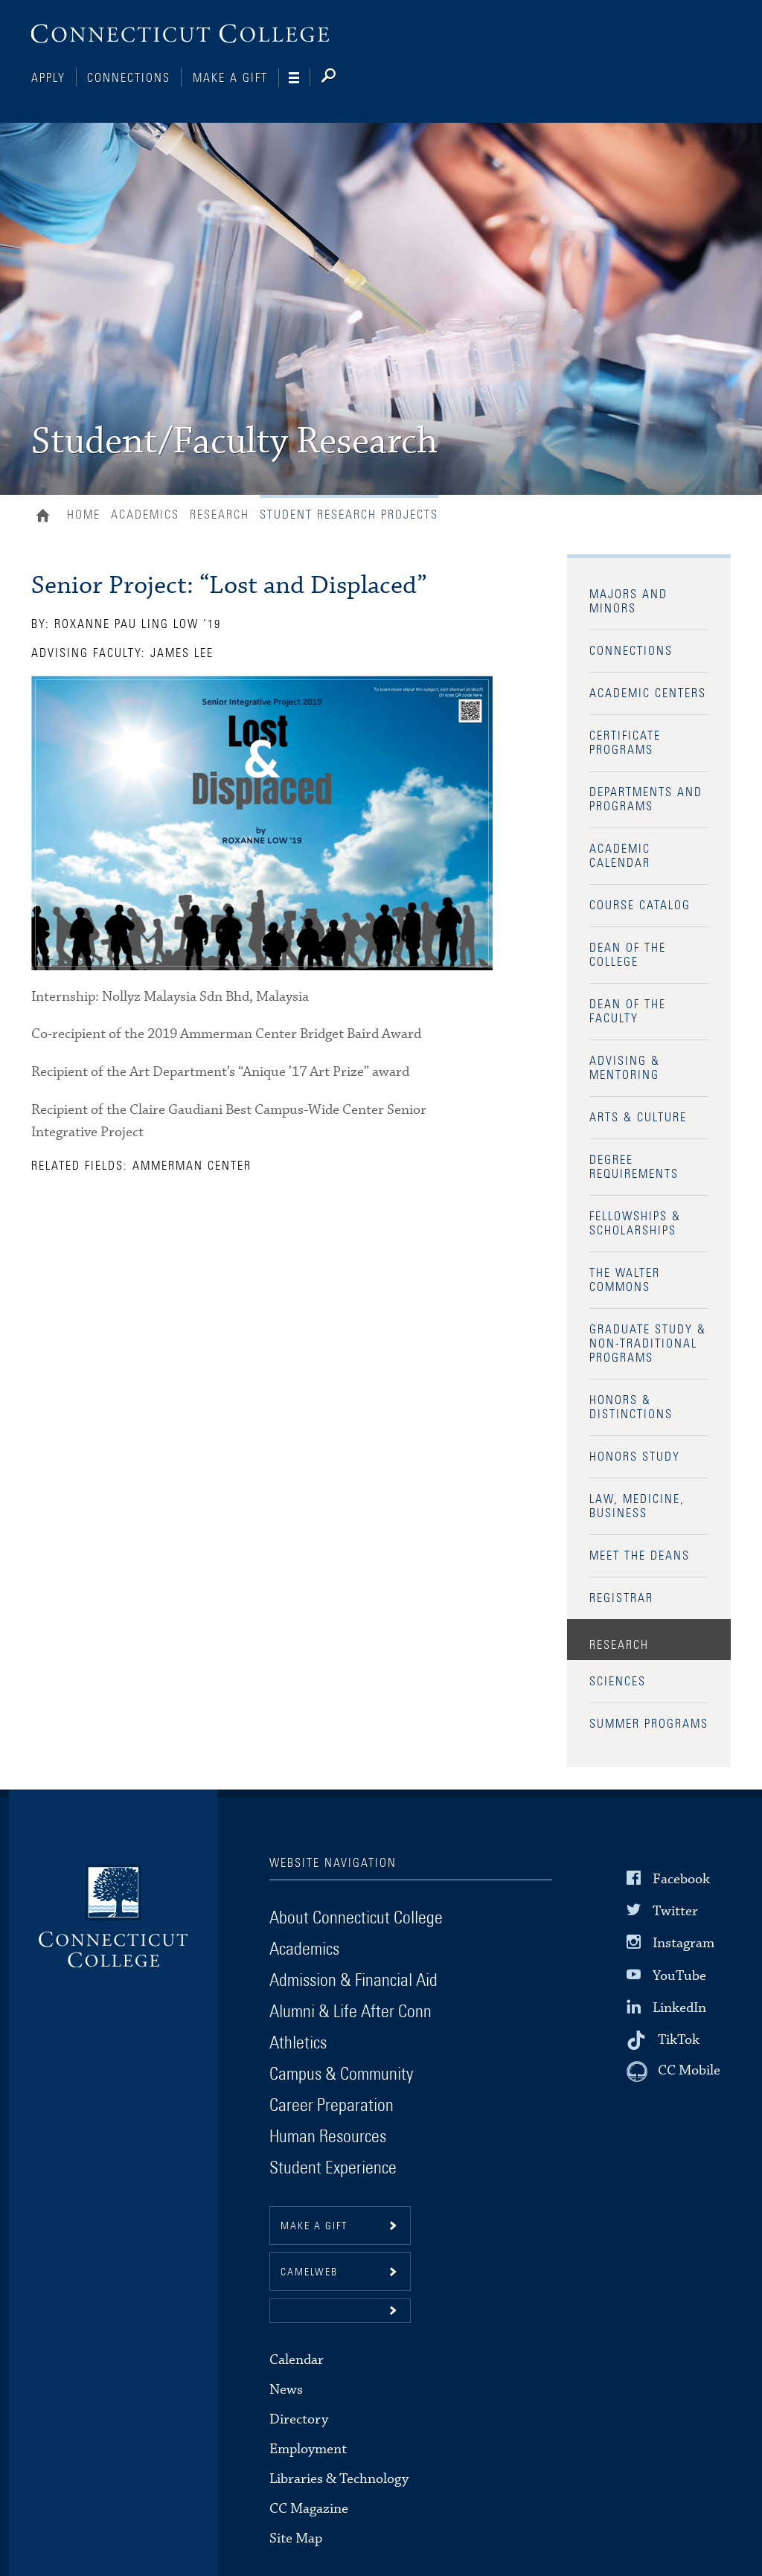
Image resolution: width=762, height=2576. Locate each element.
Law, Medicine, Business (637, 1506)
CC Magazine (308, 2508)
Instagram (683, 1943)
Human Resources (327, 2137)
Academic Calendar (619, 856)
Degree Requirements (634, 1167)
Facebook (681, 1879)
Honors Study (634, 1457)
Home (46, 517)
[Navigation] (299, 78)
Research (219, 515)
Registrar (621, 1598)
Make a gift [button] (314, 2226)
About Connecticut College (356, 1918)
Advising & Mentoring (624, 1068)
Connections (128, 78)
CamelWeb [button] (309, 2272)
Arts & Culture (638, 1118)
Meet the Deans (639, 1556)
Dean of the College (627, 955)
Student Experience (333, 2168)
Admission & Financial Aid (353, 1981)
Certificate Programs (625, 743)
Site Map (295, 2538)
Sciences (617, 1682)
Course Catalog (640, 905)
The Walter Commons (624, 1280)
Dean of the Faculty (627, 1012)
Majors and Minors (628, 602)
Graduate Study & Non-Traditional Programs (647, 1344)
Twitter (675, 1911)
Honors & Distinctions (631, 1407)
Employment (308, 2449)
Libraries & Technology (339, 2479)
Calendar (296, 2360)
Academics (145, 515)
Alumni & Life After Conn (350, 2012)
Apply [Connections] (48, 78)
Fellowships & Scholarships (635, 1224)
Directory (298, 2419)
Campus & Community (341, 2074)
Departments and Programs (645, 799)
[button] (340, 2310)
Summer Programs (648, 1724)
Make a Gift (230, 78)
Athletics (298, 2043)
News (286, 2389)
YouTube (679, 1975)
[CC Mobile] (673, 2071)
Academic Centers (647, 693)
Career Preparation (331, 2106)
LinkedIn (679, 2008)
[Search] (340, 78)
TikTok (678, 2040)
